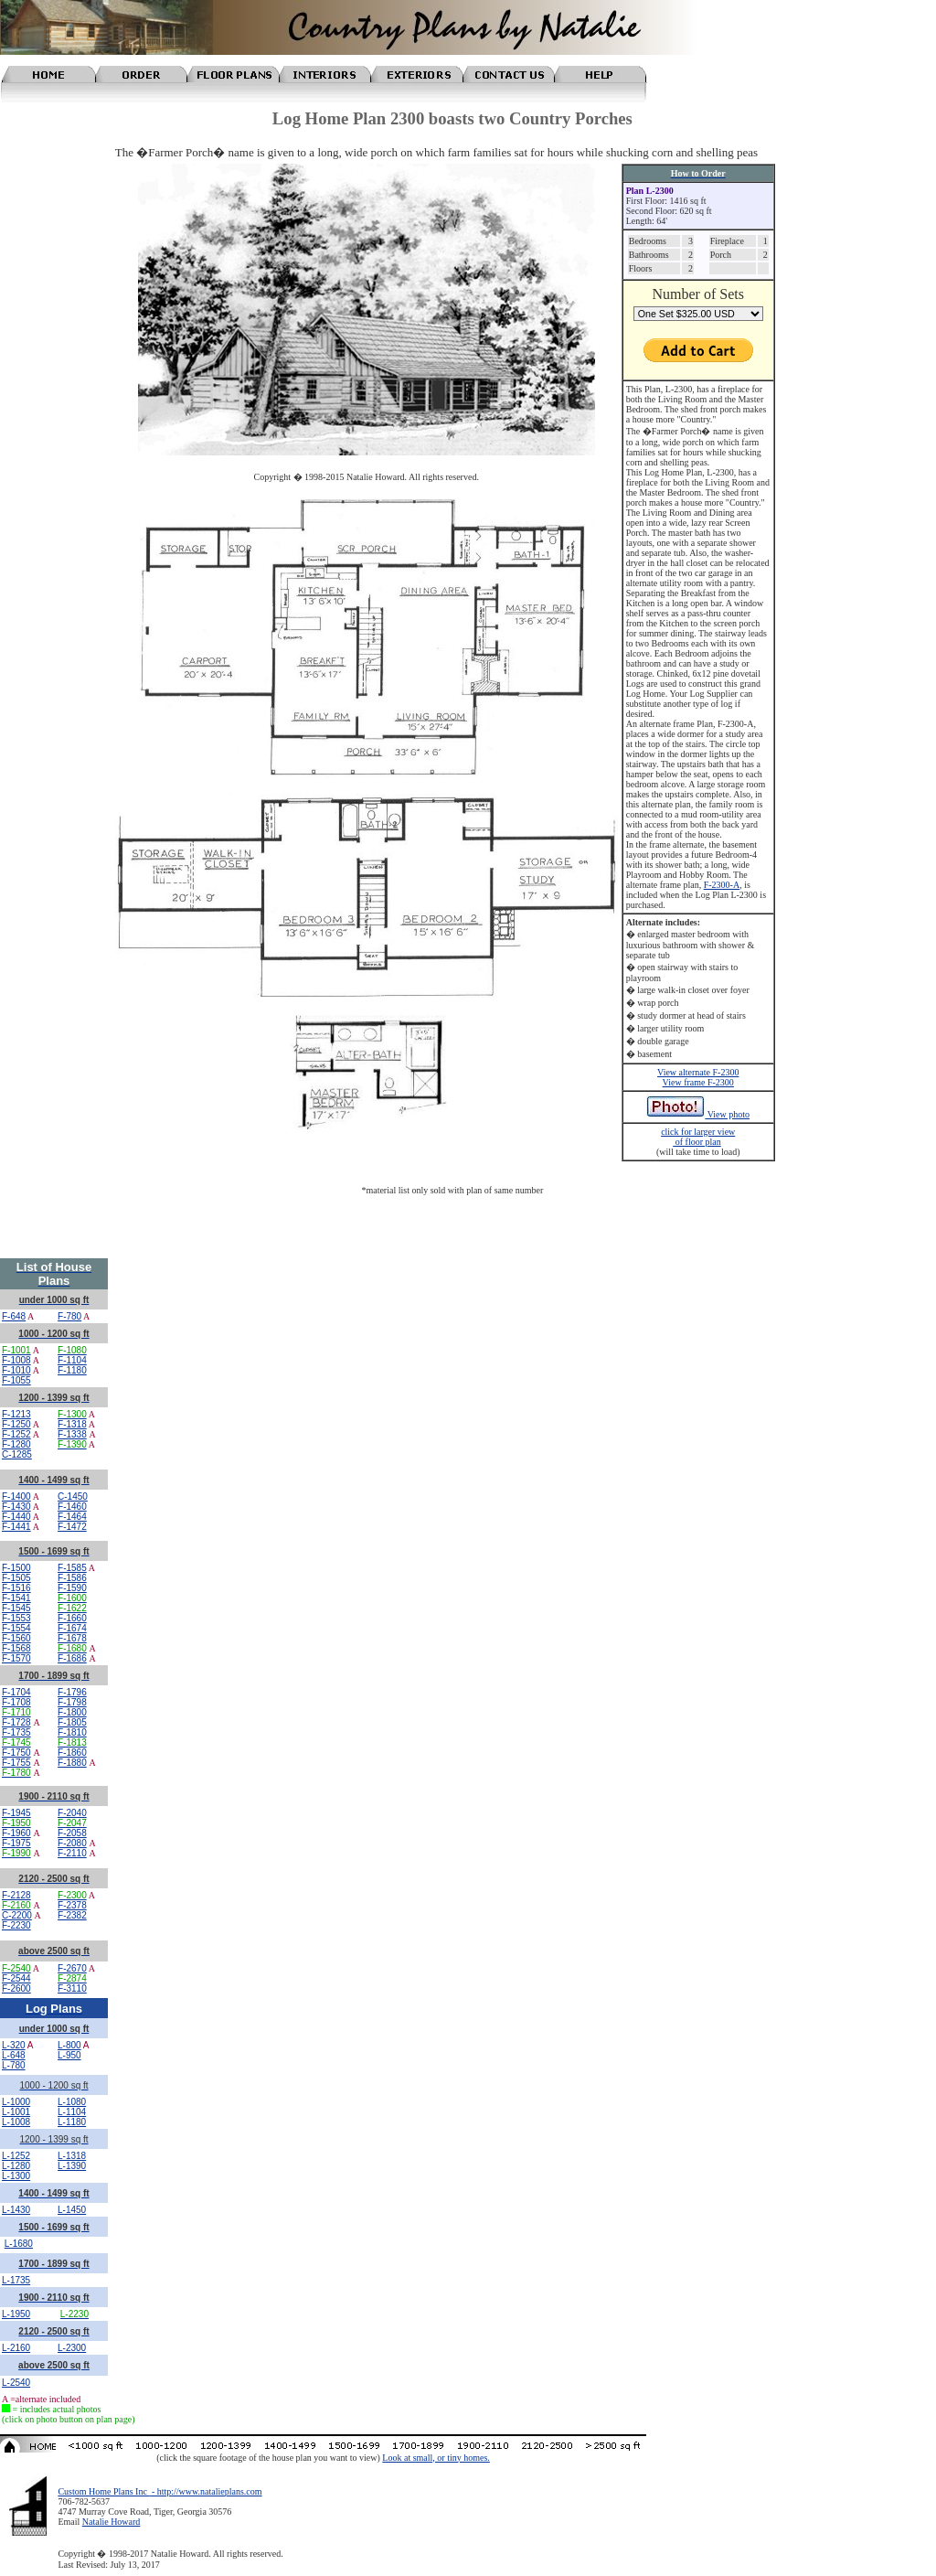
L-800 (69, 2045)
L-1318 (72, 2156)
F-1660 (72, 1618)
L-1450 (72, 2210)
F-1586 (72, 1578)
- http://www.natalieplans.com (205, 2491)
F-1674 (72, 1628)
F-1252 (16, 1434)
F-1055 (16, 1380)
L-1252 (16, 2156)
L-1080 (72, 2102)
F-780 (69, 1316)
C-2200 (17, 1915)
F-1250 (16, 1424)
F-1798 (72, 1702)
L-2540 (16, 2383)
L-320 (14, 2045)
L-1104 (72, 2112)
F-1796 (72, 1692)
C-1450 (73, 1496)
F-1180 (72, 1370)
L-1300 (16, 2176)
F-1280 (16, 1444)
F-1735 (16, 1732)
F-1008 (16, 1360)
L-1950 (16, 2314)
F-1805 (72, 1722)
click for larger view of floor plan (698, 1137)
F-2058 (72, 1833)
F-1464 (72, 1517)
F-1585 (72, 1568)
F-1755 (16, 1763)
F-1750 (16, 1753)
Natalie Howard (111, 2522)
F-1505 (16, 1578)
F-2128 (16, 1895)
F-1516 (16, 1588)
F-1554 (16, 1628)
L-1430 (16, 2210)
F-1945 (16, 1813)
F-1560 (16, 1638)
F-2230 (16, 1925)
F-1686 (72, 1658)
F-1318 (72, 1424)
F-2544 (16, 1978)
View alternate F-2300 (698, 1072)
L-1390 (72, 2166)
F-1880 (72, 1763)
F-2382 (72, 1915)
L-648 (14, 2055)
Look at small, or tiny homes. (436, 2458)
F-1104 (72, 1360)
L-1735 (16, 2280)
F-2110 (72, 1853)
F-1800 (72, 1712)
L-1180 (72, 2122)
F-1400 (16, 1496)
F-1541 (16, 1598)
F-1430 (16, 1507)
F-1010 (16, 1370)
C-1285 (17, 1454)
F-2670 (72, 1968)
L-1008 (16, 2122)
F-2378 (72, 1905)
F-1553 (16, 1618)
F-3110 (72, 1988)
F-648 (14, 1316)
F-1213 (16, 1414)
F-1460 (72, 1507)
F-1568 (16, 1648)
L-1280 (16, 2166)
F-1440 (16, 1517)
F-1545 (16, 1608)
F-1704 (16, 1692)
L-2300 (72, 2348)
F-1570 (16, 1658)
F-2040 (72, 1813)
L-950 (69, 2055)
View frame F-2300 (698, 1082)
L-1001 (16, 2112)
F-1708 (16, 1702)
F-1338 (72, 1434)
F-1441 (16, 1527)
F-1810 (72, 1732)
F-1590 (72, 1588)
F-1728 (16, 1722)
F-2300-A (721, 885)
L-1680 (19, 2244)
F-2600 (16, 1988)
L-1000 (16, 2102)
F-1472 (72, 1527)
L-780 (14, 2065)
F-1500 (16, 1568)
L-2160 (16, 2348)
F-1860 (72, 1753)
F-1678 (72, 1638)
